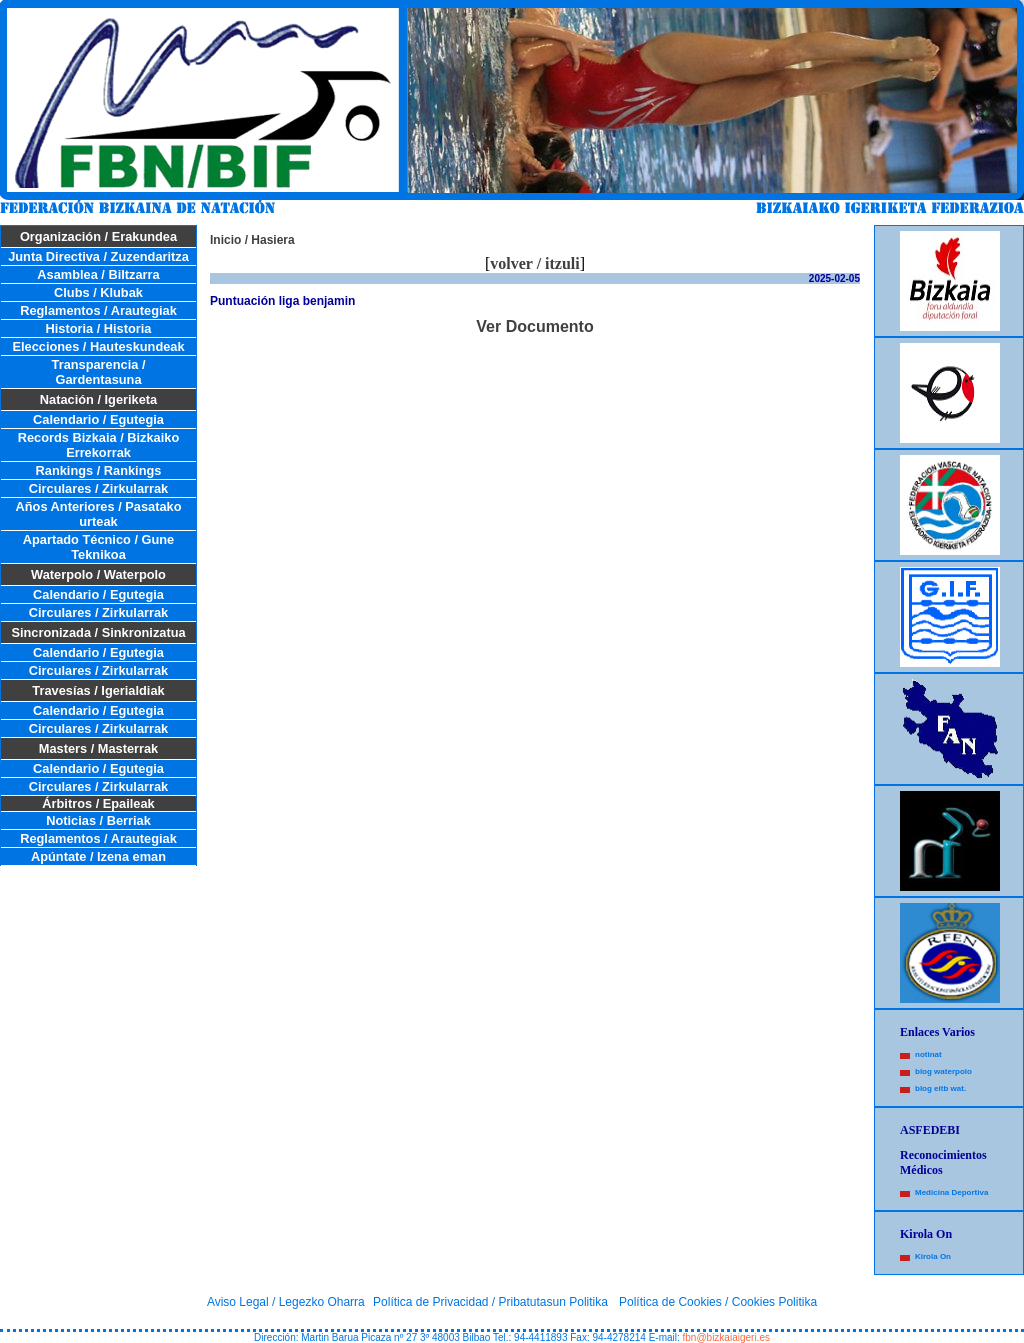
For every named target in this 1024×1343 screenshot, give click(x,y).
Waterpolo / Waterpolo (98, 574)
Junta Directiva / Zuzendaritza (98, 256)
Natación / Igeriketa (98, 399)
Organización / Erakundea (98, 236)
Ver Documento (534, 326)
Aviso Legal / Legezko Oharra (286, 1302)
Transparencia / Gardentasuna (99, 372)
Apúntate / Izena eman (98, 856)
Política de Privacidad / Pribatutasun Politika (490, 1302)
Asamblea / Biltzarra (98, 274)
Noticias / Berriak (98, 820)
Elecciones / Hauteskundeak (98, 346)
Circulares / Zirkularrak (98, 488)
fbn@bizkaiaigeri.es (726, 1337)
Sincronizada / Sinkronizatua (98, 632)
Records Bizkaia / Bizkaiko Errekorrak (98, 445)
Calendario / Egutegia (98, 419)
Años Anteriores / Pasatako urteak (99, 514)
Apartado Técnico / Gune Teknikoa (98, 547)
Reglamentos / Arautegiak (98, 310)
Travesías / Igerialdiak (98, 690)
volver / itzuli (534, 263)
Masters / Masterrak (99, 748)
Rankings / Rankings (99, 470)
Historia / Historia (99, 328)
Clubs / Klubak (98, 292)
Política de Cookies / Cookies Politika (718, 1302)
